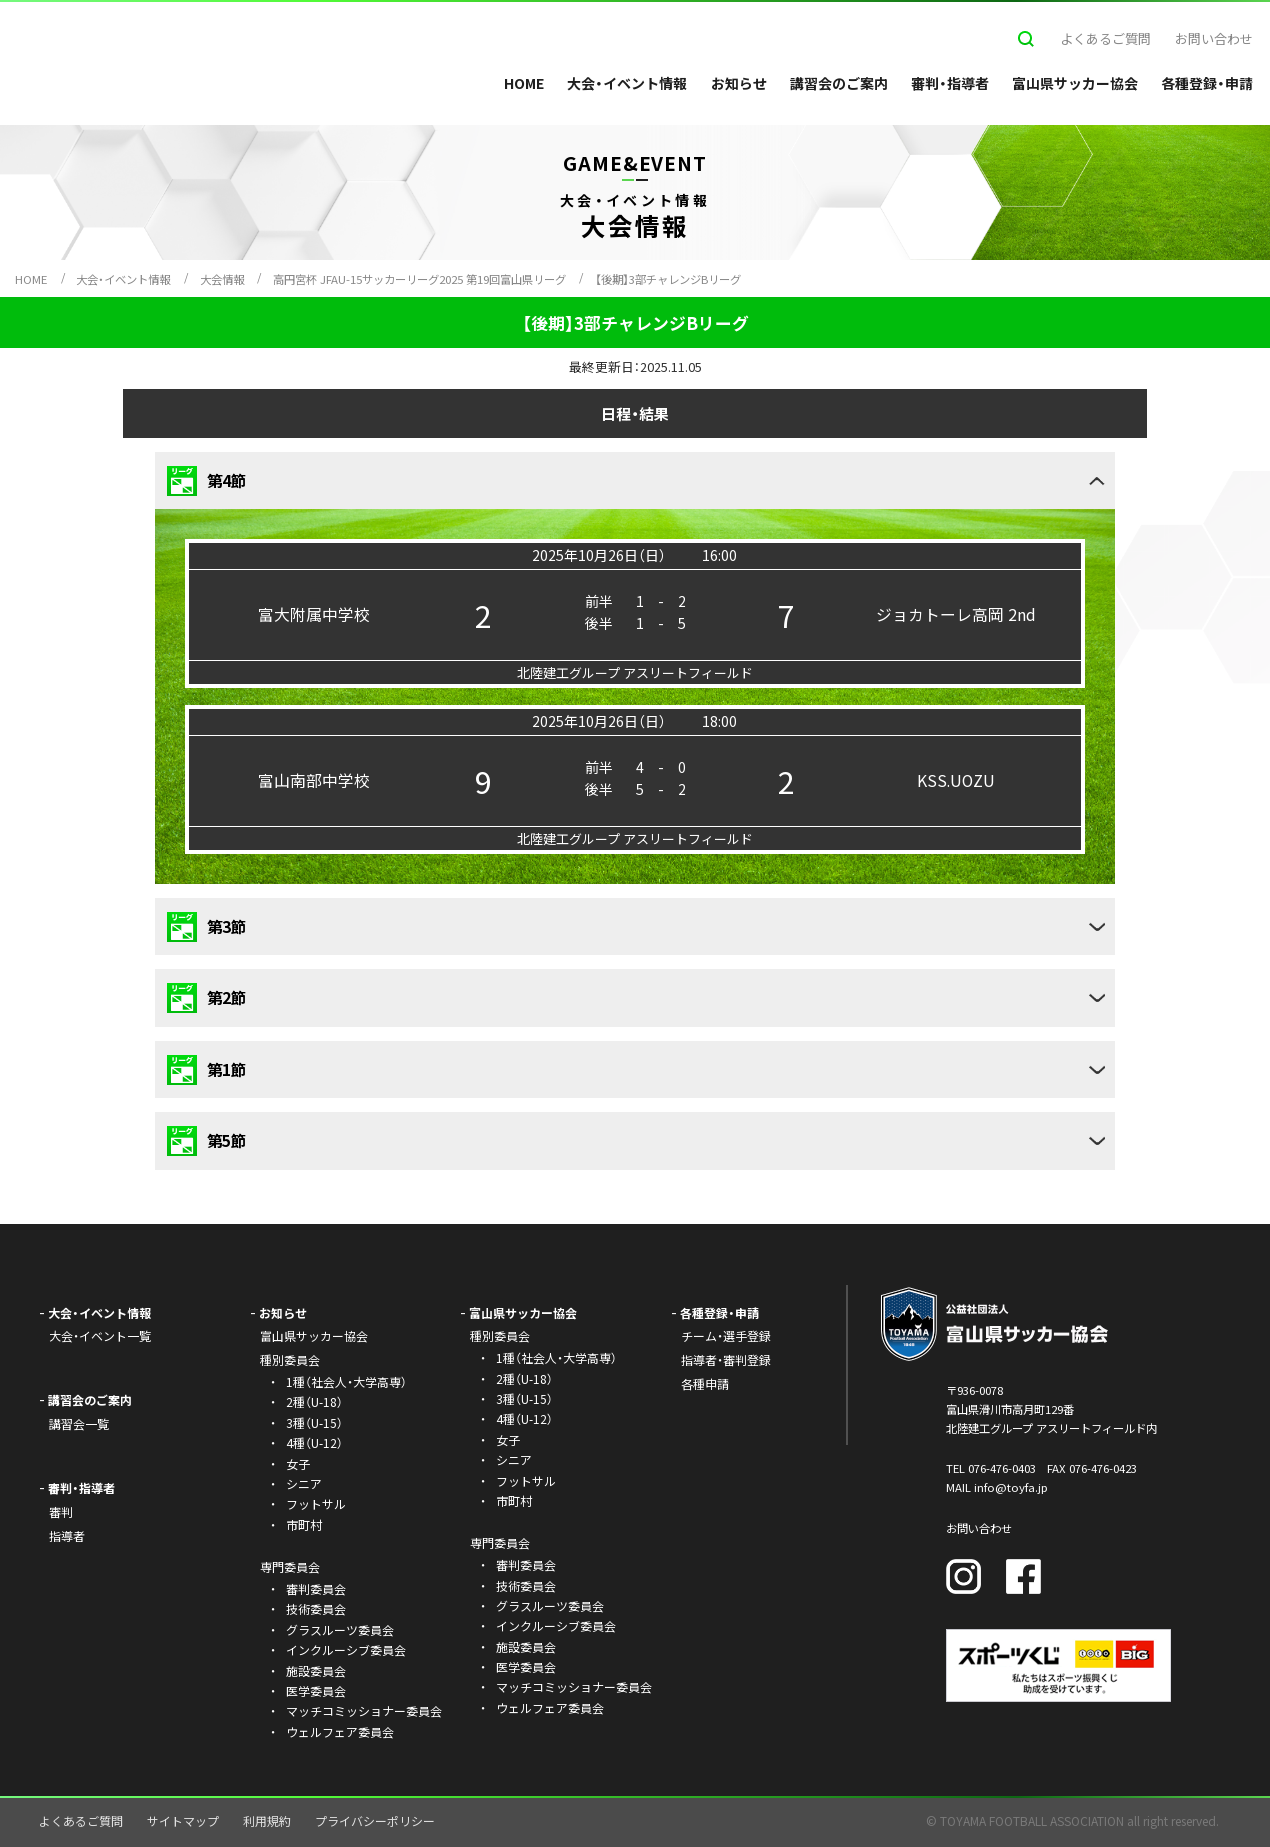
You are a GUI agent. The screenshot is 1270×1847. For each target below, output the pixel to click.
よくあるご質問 (1105, 38)
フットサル (316, 1503)
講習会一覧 (79, 1423)
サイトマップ (183, 1820)
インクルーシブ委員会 (346, 1649)
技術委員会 (316, 1608)
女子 (298, 1463)
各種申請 (705, 1383)
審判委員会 (316, 1588)
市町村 (304, 1524)
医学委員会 (316, 1690)
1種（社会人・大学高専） (346, 1381)
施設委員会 (316, 1670)
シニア (304, 1483)
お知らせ (739, 83)
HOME (524, 83)
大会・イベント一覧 (100, 1335)
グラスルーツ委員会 (340, 1629)
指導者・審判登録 (726, 1359)
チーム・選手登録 (726, 1335)
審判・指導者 (950, 83)
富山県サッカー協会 (1075, 83)
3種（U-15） (314, 1422)
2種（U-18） (314, 1401)
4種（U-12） (314, 1442)
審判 (61, 1511)
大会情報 (222, 279)
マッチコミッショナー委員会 (364, 1710)
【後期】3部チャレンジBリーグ (668, 279)
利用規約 (267, 1820)
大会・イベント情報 (627, 83)
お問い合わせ (1214, 38)
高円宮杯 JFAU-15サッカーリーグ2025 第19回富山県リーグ (419, 279)
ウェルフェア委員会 (340, 1731)
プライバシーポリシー (375, 1820)
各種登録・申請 (1207, 83)
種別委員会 (500, 1335)
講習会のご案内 (839, 83)
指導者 (67, 1535)
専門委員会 (500, 1542)
